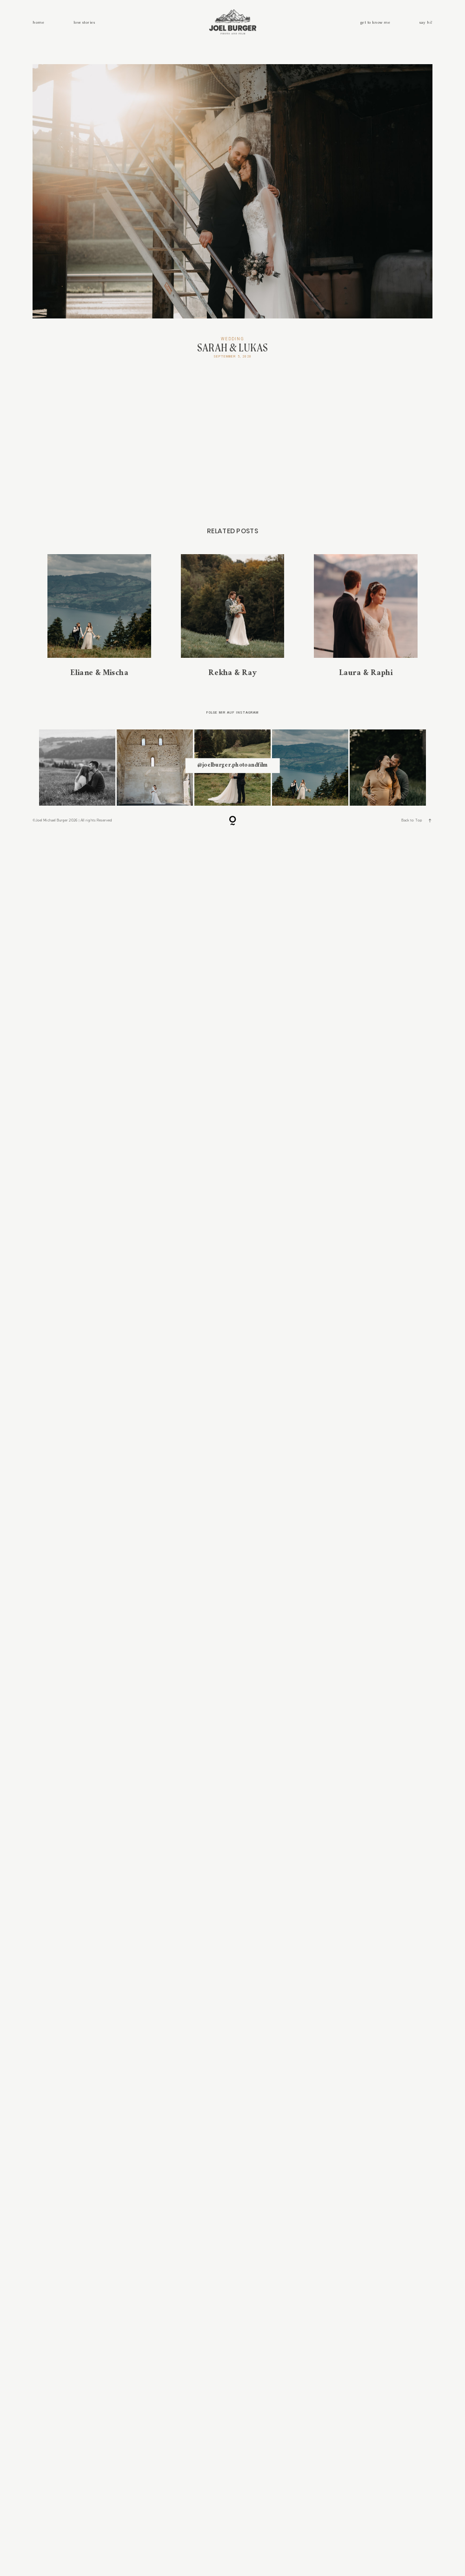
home (38, 23)
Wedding (232, 339)
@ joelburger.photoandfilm (232, 1875)
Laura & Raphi (366, 1725)
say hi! (425, 23)
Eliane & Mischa (99, 1725)
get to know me (375, 23)
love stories (84, 23)
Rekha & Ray (233, 1725)
